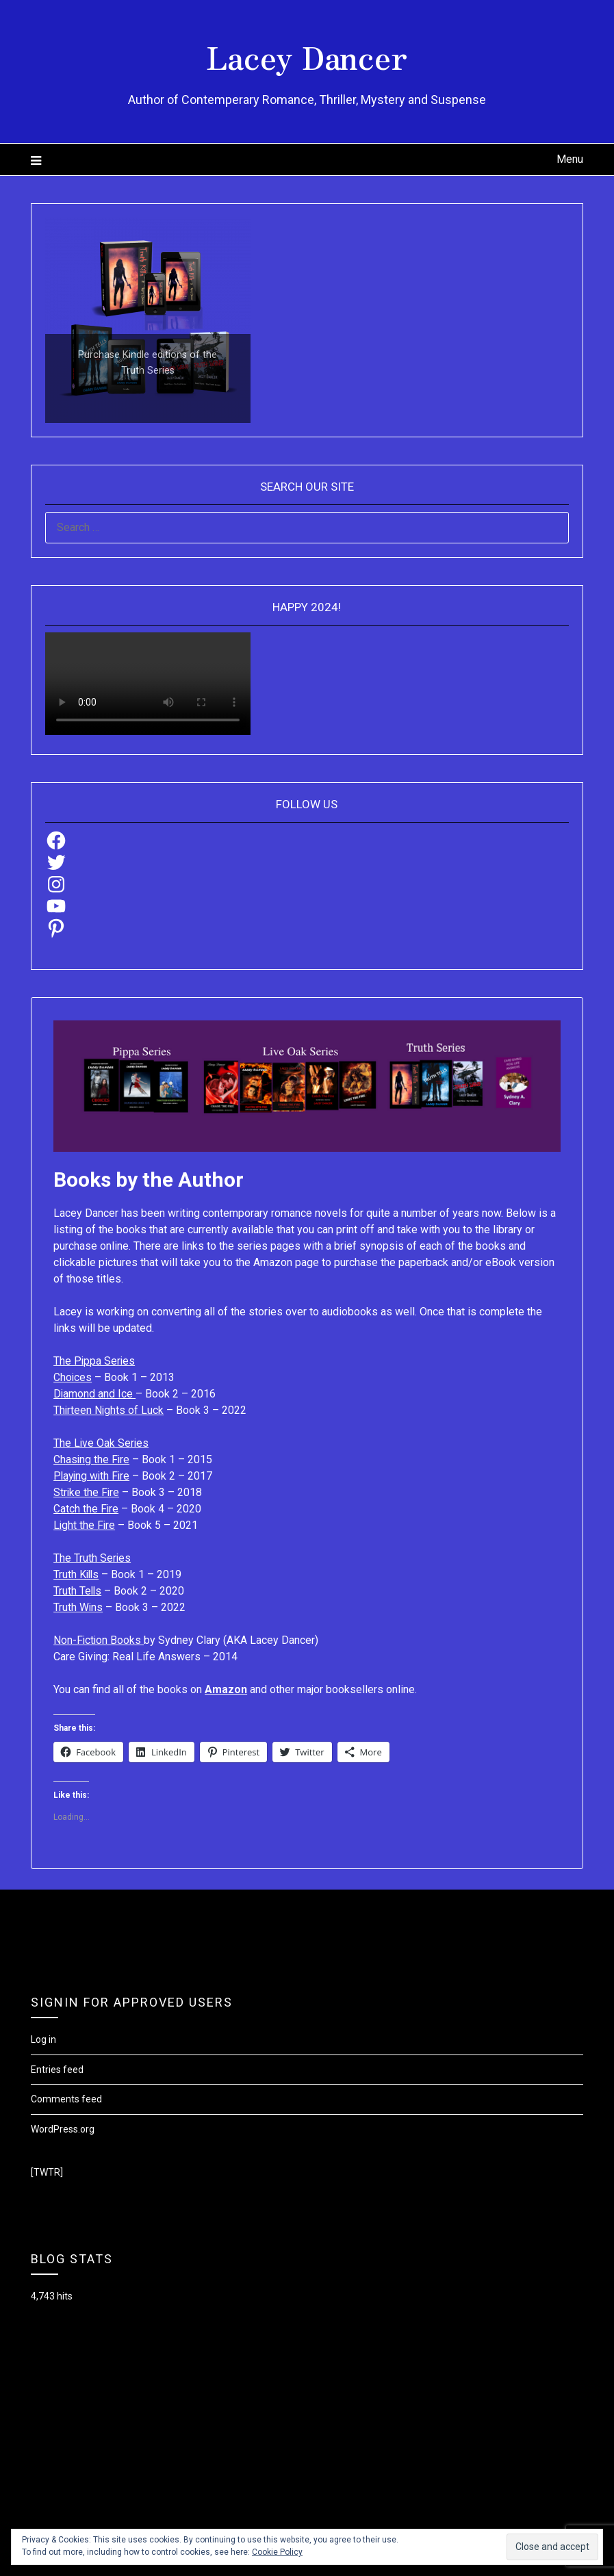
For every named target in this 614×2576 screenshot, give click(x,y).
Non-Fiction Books (99, 1640)
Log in (43, 2039)
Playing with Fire (93, 1475)
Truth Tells (78, 1590)
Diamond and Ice (94, 1393)
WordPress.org (62, 2129)
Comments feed (66, 2099)
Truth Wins (78, 1607)
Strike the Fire (86, 1492)
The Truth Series (92, 1557)
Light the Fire (84, 1525)
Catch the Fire (86, 1508)
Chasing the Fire (92, 1459)
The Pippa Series (94, 1360)
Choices (72, 1377)
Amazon (226, 1689)
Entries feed (57, 2069)
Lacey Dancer (307, 55)
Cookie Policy (277, 2552)
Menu (570, 159)
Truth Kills (77, 1574)
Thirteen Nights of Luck (109, 1410)
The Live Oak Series (101, 1443)
